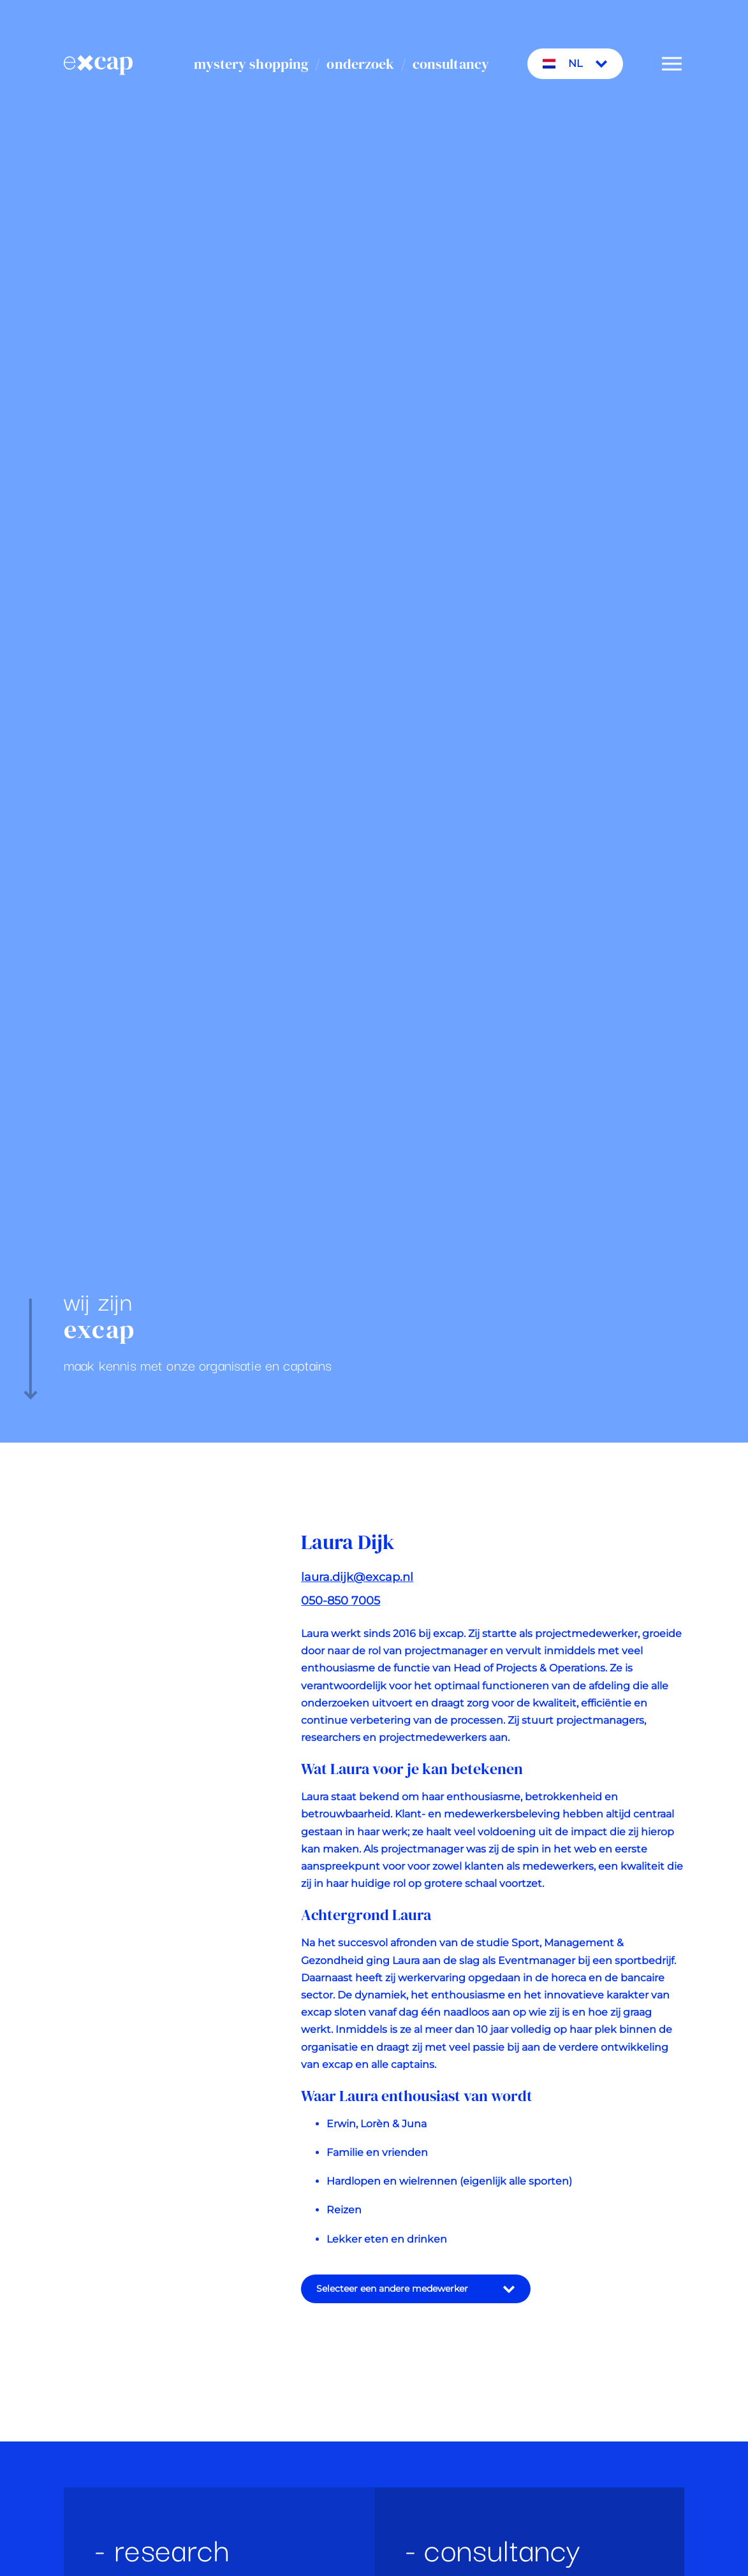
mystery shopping (251, 63)
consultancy (451, 63)
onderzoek (360, 63)
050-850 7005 (340, 1613)
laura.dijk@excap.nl (357, 1589)
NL (575, 63)
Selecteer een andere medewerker (415, 2301)
